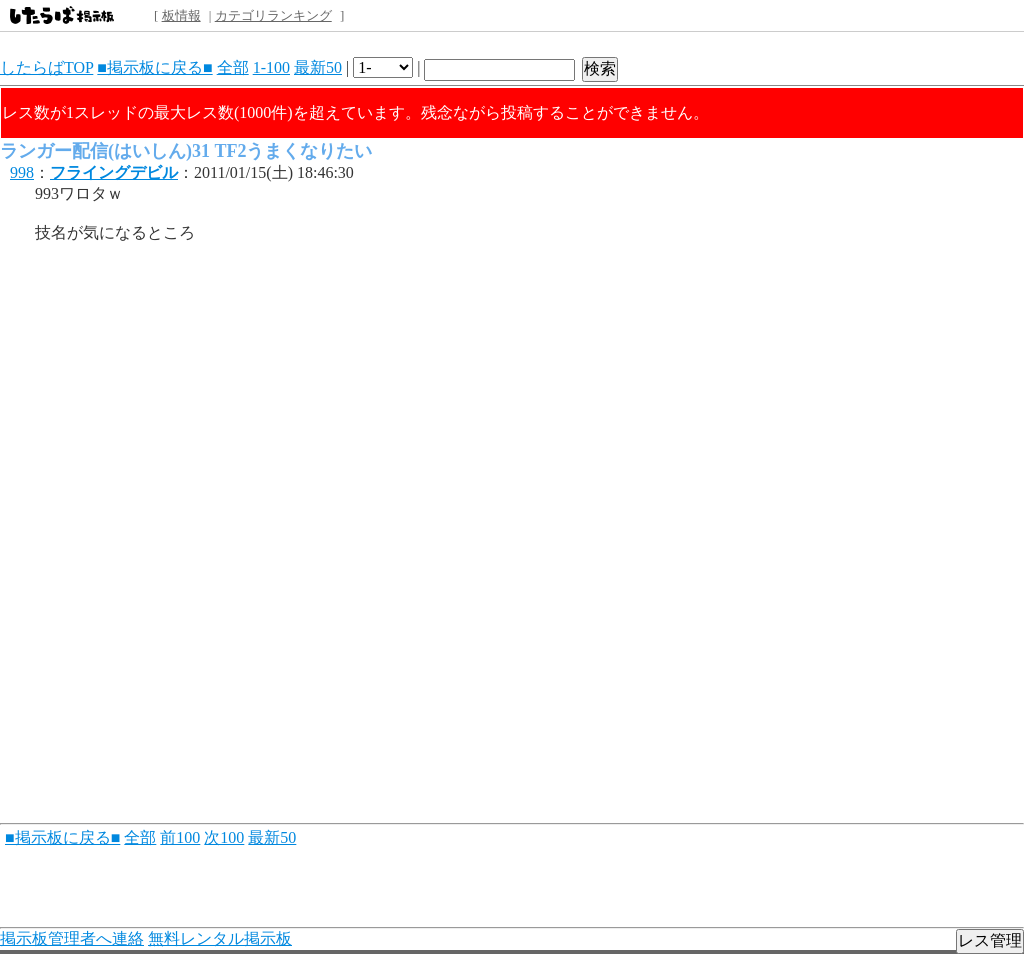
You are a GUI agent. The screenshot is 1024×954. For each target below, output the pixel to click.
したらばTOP (46, 67)
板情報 (181, 15)
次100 (224, 837)
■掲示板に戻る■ (154, 67)
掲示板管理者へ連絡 (72, 938)
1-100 (271, 67)
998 (22, 172)
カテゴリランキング (273, 15)
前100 (180, 837)
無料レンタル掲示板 (220, 938)
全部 (233, 67)
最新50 (318, 67)
